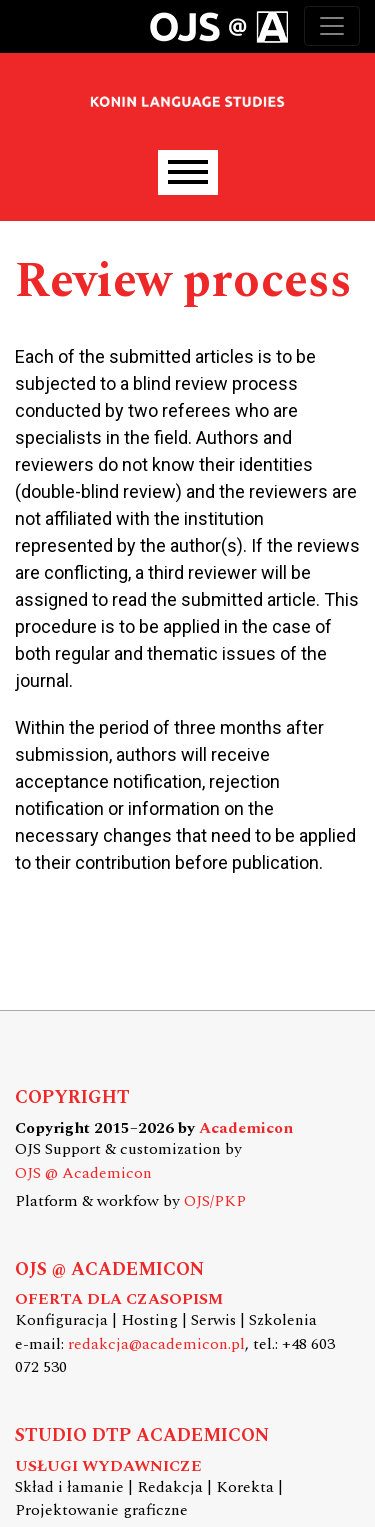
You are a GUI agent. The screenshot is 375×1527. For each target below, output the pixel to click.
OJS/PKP (215, 1201)
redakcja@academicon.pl (156, 1344)
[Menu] (188, 172)
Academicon (246, 1128)
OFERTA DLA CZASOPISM (119, 1299)
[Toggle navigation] (332, 26)
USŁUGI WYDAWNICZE (108, 1466)
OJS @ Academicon (83, 1173)
